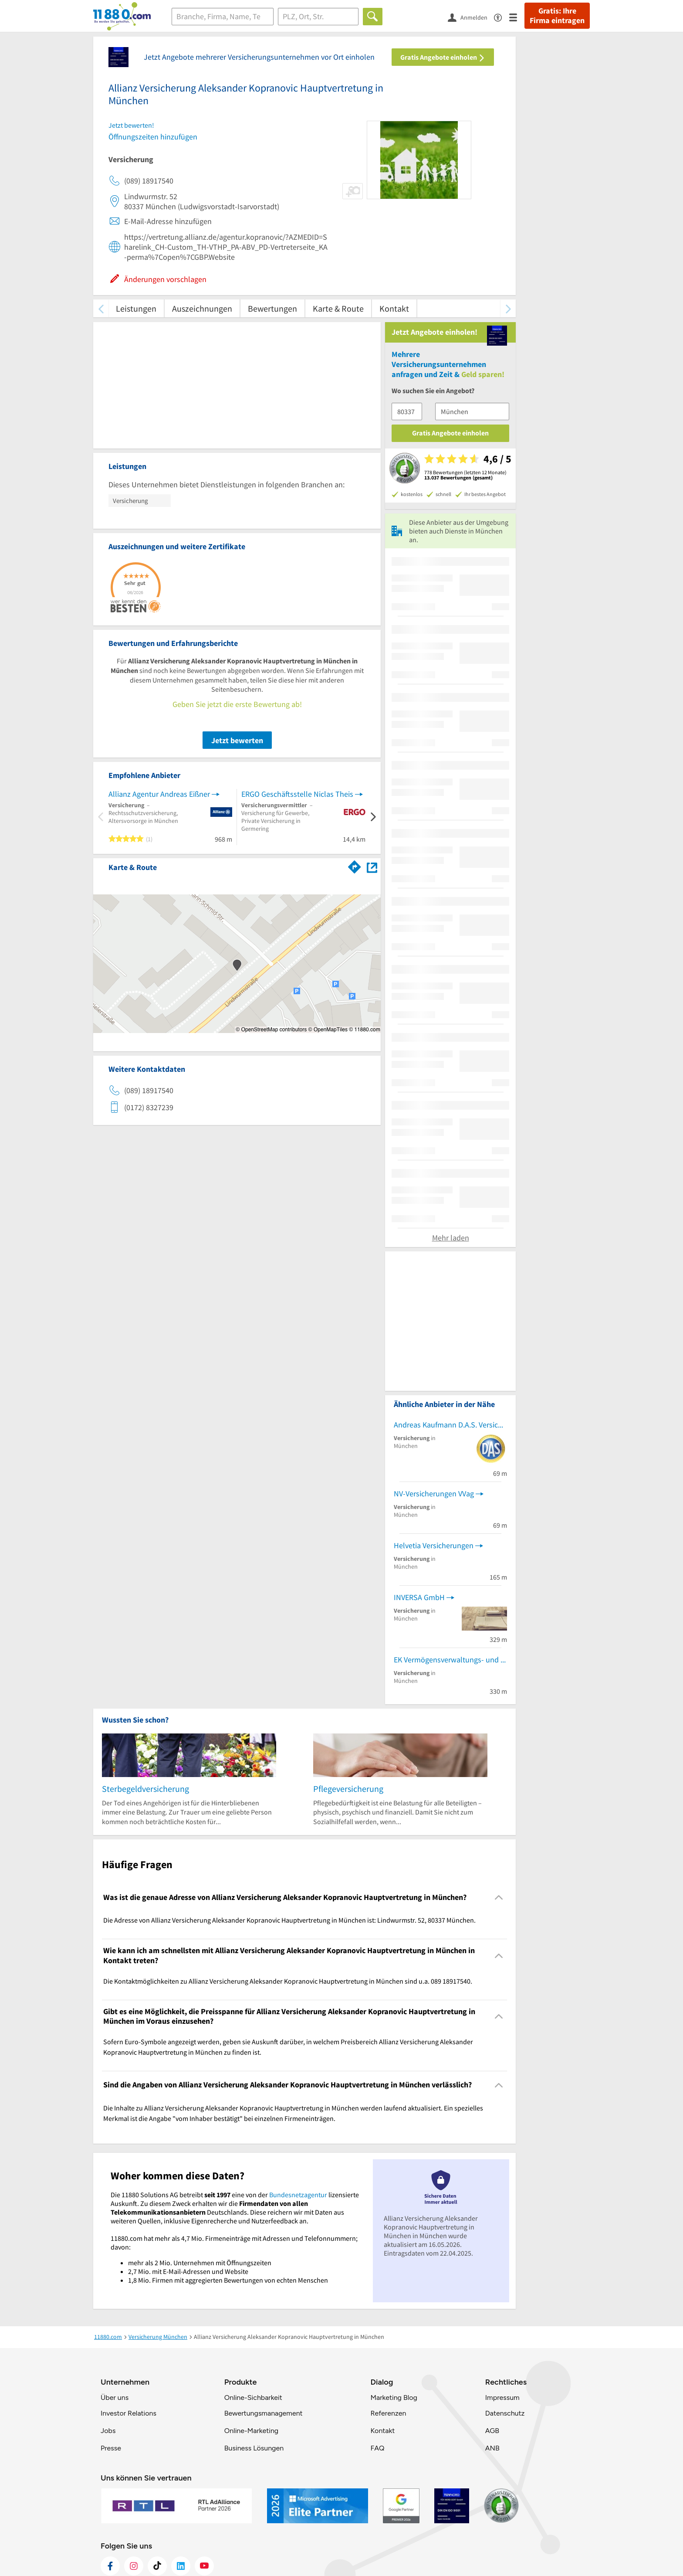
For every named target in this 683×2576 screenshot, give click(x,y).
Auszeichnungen (202, 308)
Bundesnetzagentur (298, 2194)
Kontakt (394, 308)
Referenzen (388, 2413)
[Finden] (372, 16)
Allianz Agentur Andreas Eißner (159, 794)
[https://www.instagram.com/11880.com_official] (133, 2566)
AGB (492, 2430)
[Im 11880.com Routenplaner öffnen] (354, 865)
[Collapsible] (499, 1897)
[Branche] (223, 16)
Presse (111, 2448)
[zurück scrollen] (100, 308)
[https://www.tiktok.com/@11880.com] (157, 2566)
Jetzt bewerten (237, 740)
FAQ (377, 2448)
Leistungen (136, 308)
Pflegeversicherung (348, 1788)
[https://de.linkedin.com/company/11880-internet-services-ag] (180, 2566)
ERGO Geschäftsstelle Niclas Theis (297, 794)
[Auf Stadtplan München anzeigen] (372, 866)
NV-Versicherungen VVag (434, 1494)
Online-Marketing (251, 2430)
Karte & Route (338, 308)
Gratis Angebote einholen (442, 57)
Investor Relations (128, 2413)
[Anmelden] (471, 17)
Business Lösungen (254, 2448)
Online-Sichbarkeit (253, 2397)
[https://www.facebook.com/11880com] (110, 2566)
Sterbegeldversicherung (145, 1788)
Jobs (108, 2430)
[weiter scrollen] (508, 308)
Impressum (502, 2397)
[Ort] (318, 16)
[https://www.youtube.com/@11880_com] (204, 2566)
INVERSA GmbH (419, 1597)
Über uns (114, 2397)
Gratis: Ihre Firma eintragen (557, 16)
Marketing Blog (393, 2397)
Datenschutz (505, 2413)
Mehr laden (450, 1238)
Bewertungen (272, 308)
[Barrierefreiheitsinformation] (501, 17)
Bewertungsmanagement (263, 2413)
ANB (492, 2448)
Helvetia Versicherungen (433, 1545)
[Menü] (516, 17)
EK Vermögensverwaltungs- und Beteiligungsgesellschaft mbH (450, 1660)
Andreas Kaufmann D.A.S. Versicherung (450, 1425)
